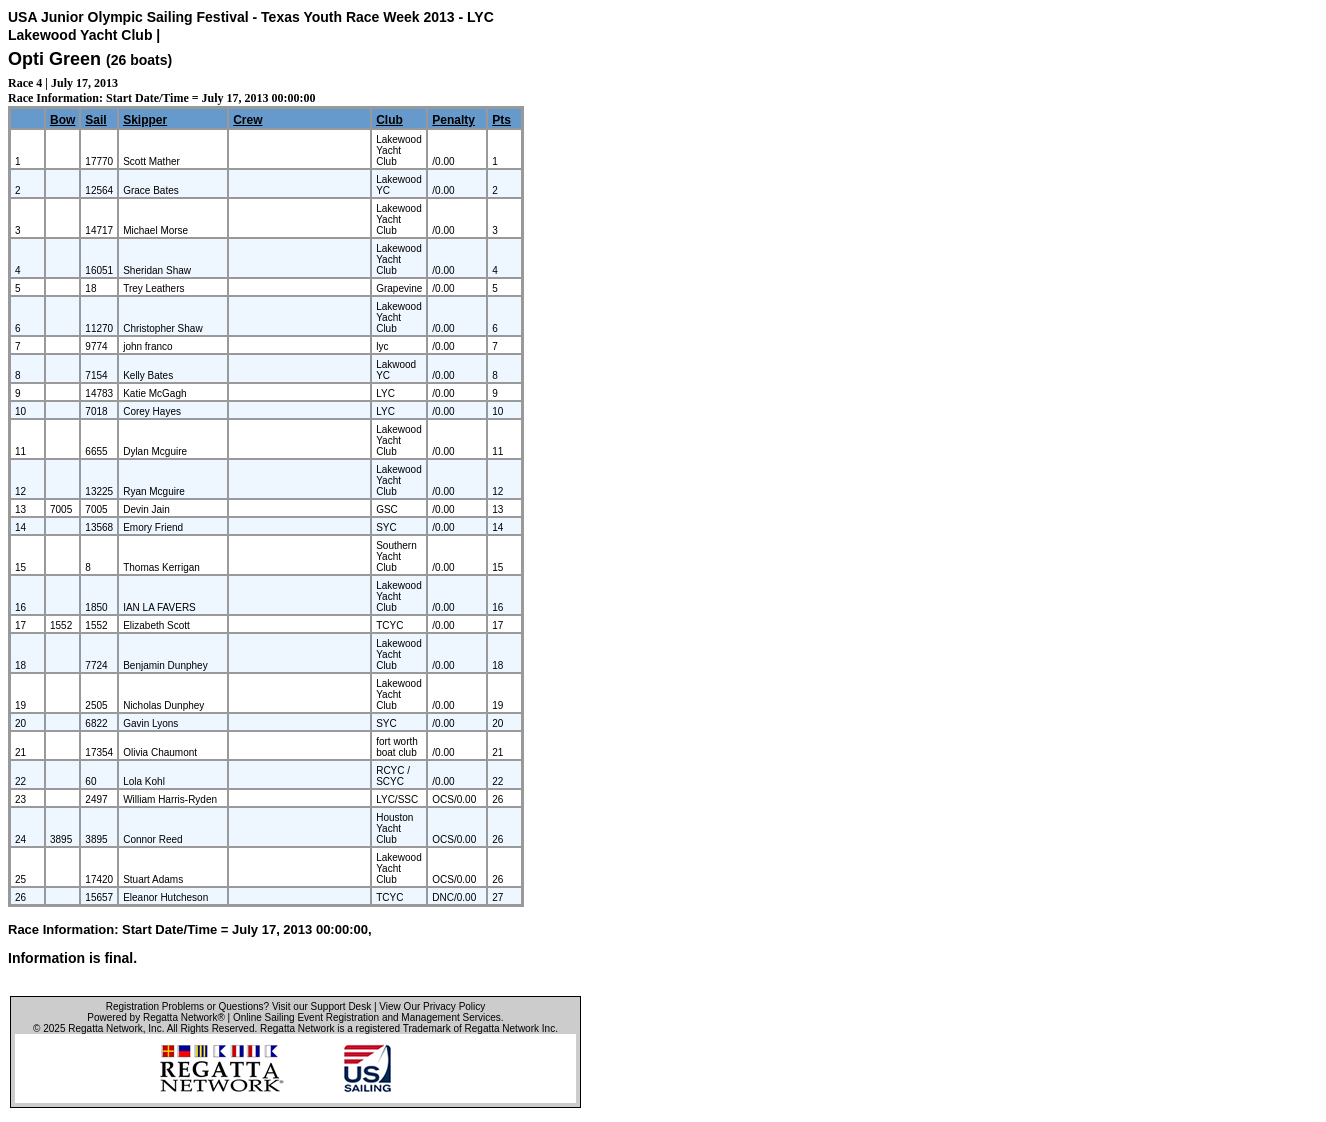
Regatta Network (105, 1028)
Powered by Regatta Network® (155, 1017)
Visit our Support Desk (321, 1006)
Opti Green (54, 59)
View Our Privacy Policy (432, 1006)
